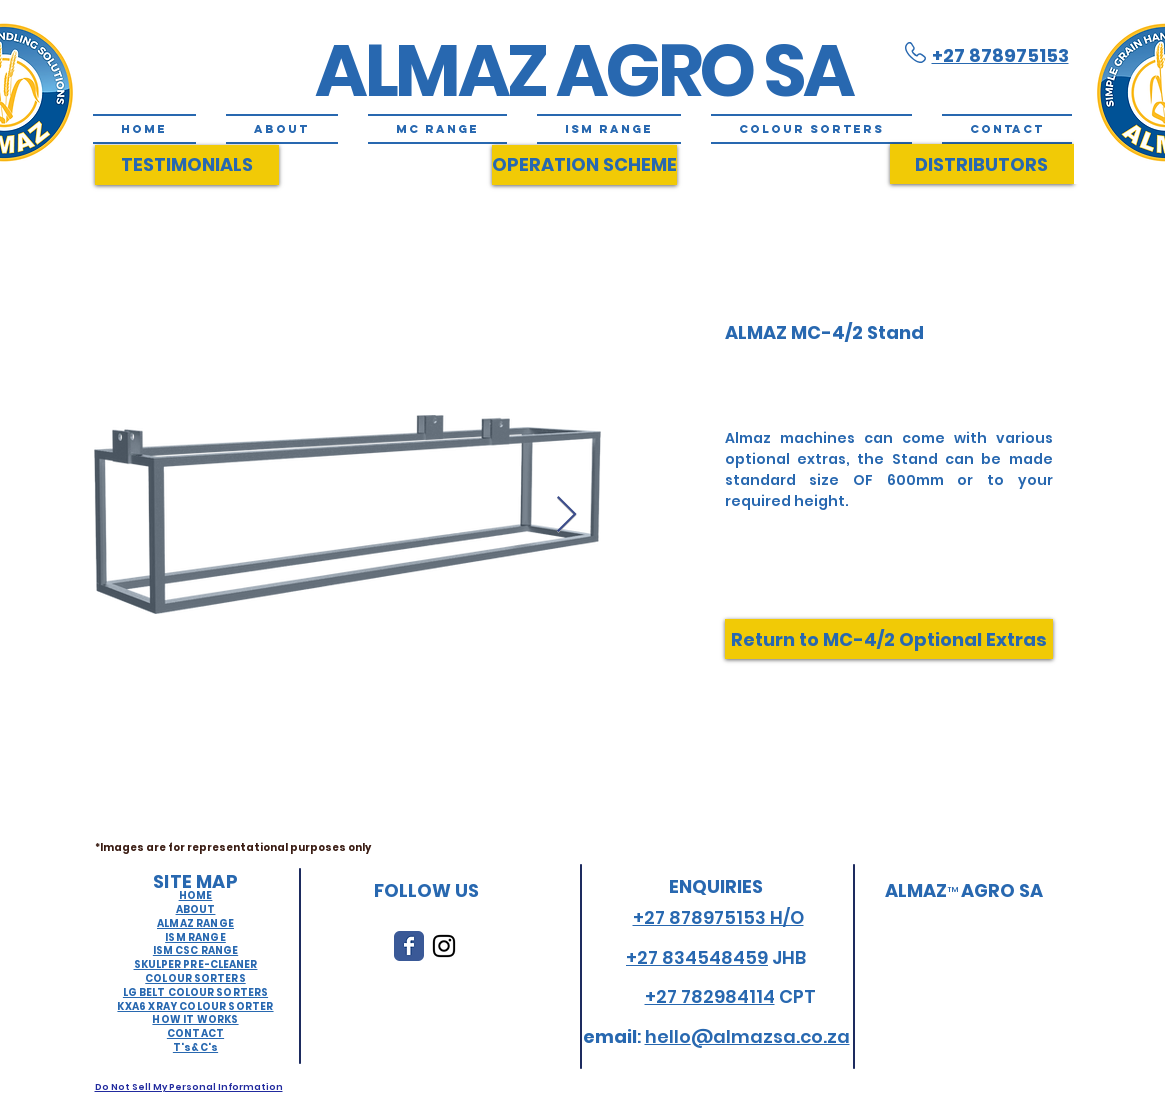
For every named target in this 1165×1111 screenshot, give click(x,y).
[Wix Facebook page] (409, 946)
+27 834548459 (697, 957)
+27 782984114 (710, 996)
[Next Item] (566, 515)
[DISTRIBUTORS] (982, 164)
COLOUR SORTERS (195, 978)
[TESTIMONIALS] (187, 165)
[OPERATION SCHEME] (584, 165)
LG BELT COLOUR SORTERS (195, 992)
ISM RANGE (195, 937)
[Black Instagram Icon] (444, 946)
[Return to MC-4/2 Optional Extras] (889, 639)
